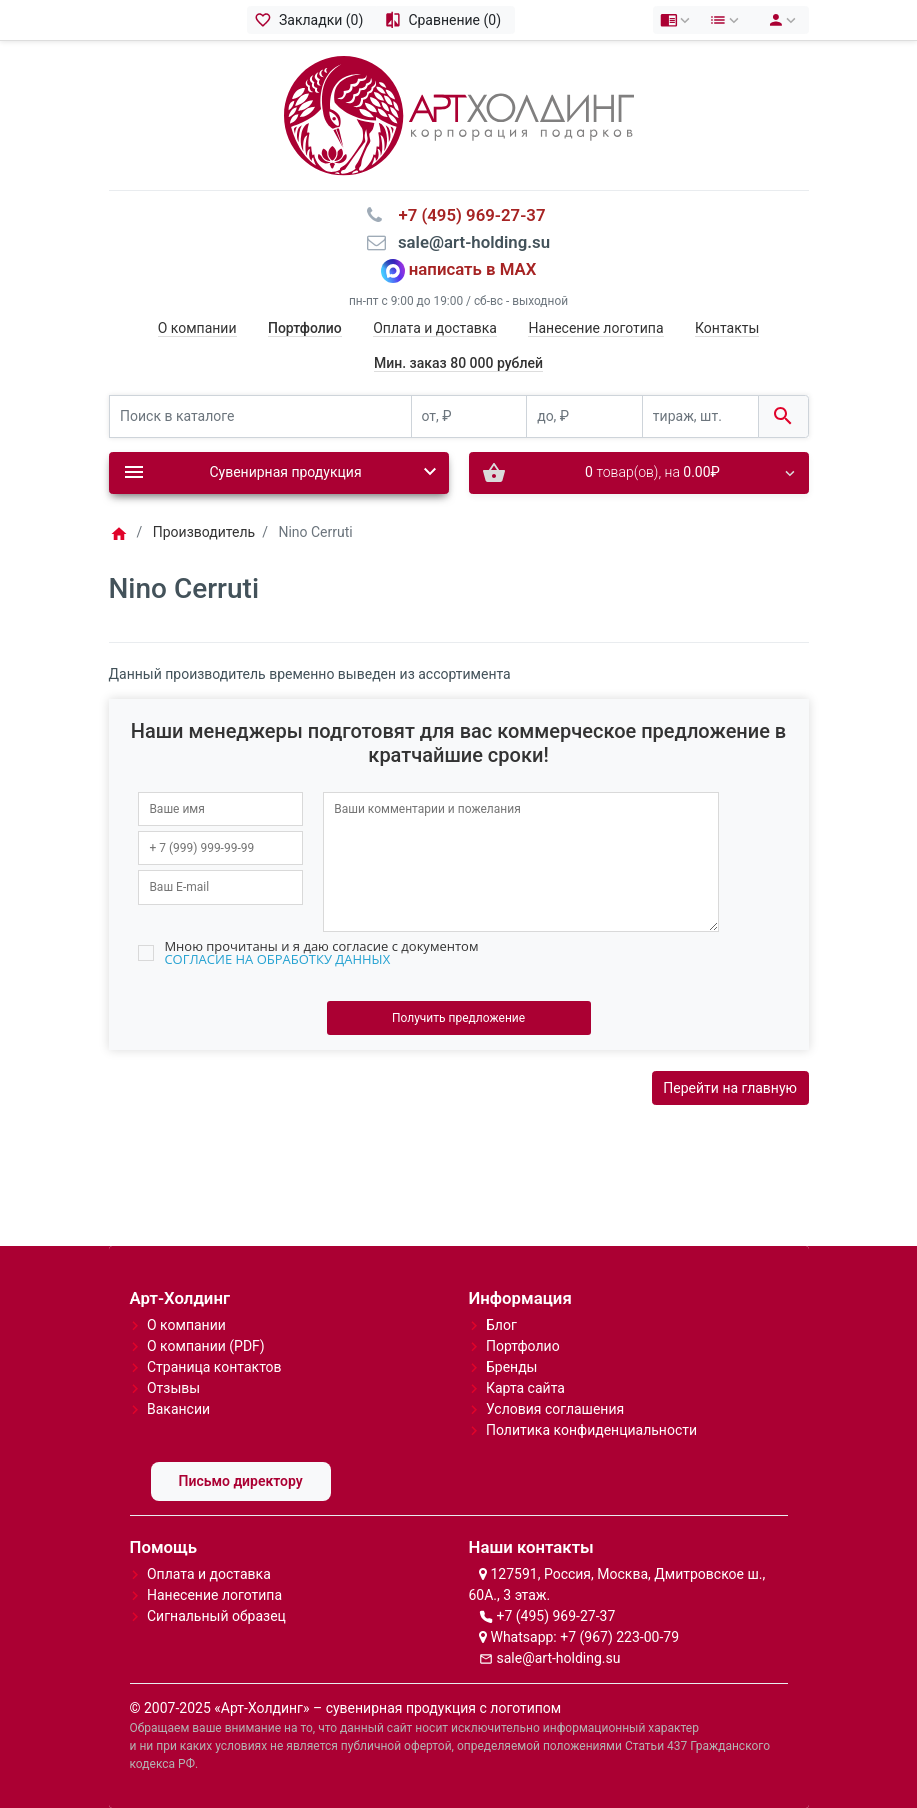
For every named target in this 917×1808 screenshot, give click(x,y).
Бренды (512, 1367)
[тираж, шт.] (700, 416)
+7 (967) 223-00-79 (619, 1637)
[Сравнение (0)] (445, 20)
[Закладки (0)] (312, 20)
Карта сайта (525, 1388)
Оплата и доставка (435, 328)
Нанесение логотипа (595, 328)
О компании (197, 328)
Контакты (727, 328)
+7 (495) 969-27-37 (555, 1616)
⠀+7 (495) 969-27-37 (465, 215)
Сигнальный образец (216, 1616)
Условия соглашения (555, 1409)
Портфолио (523, 1346)
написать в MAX (473, 269)
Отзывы (173, 1388)
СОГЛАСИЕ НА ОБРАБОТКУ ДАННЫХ (277, 959)
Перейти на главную (730, 1088)
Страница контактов (214, 1367)
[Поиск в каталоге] (260, 416)
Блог (501, 1325)
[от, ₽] (469, 416)
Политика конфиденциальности (591, 1430)
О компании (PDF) (206, 1346)
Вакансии (178, 1409)
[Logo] (459, 114)
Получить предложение (458, 1018)
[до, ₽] (584, 416)
